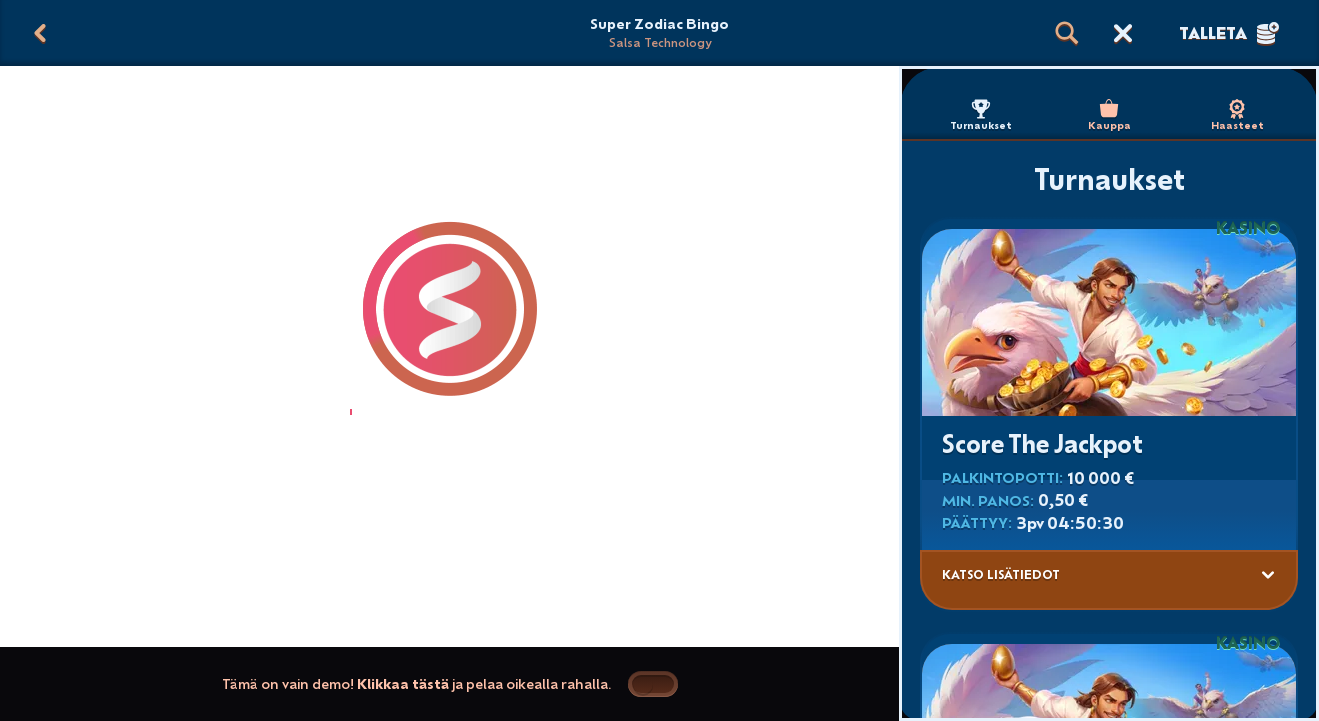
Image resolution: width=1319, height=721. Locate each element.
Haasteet (1237, 115)
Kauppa (1109, 115)
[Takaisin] (40, 33)
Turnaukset (981, 115)
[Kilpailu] (1123, 33)
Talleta (1229, 33)
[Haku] (1067, 33)
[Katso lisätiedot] (1268, 575)
